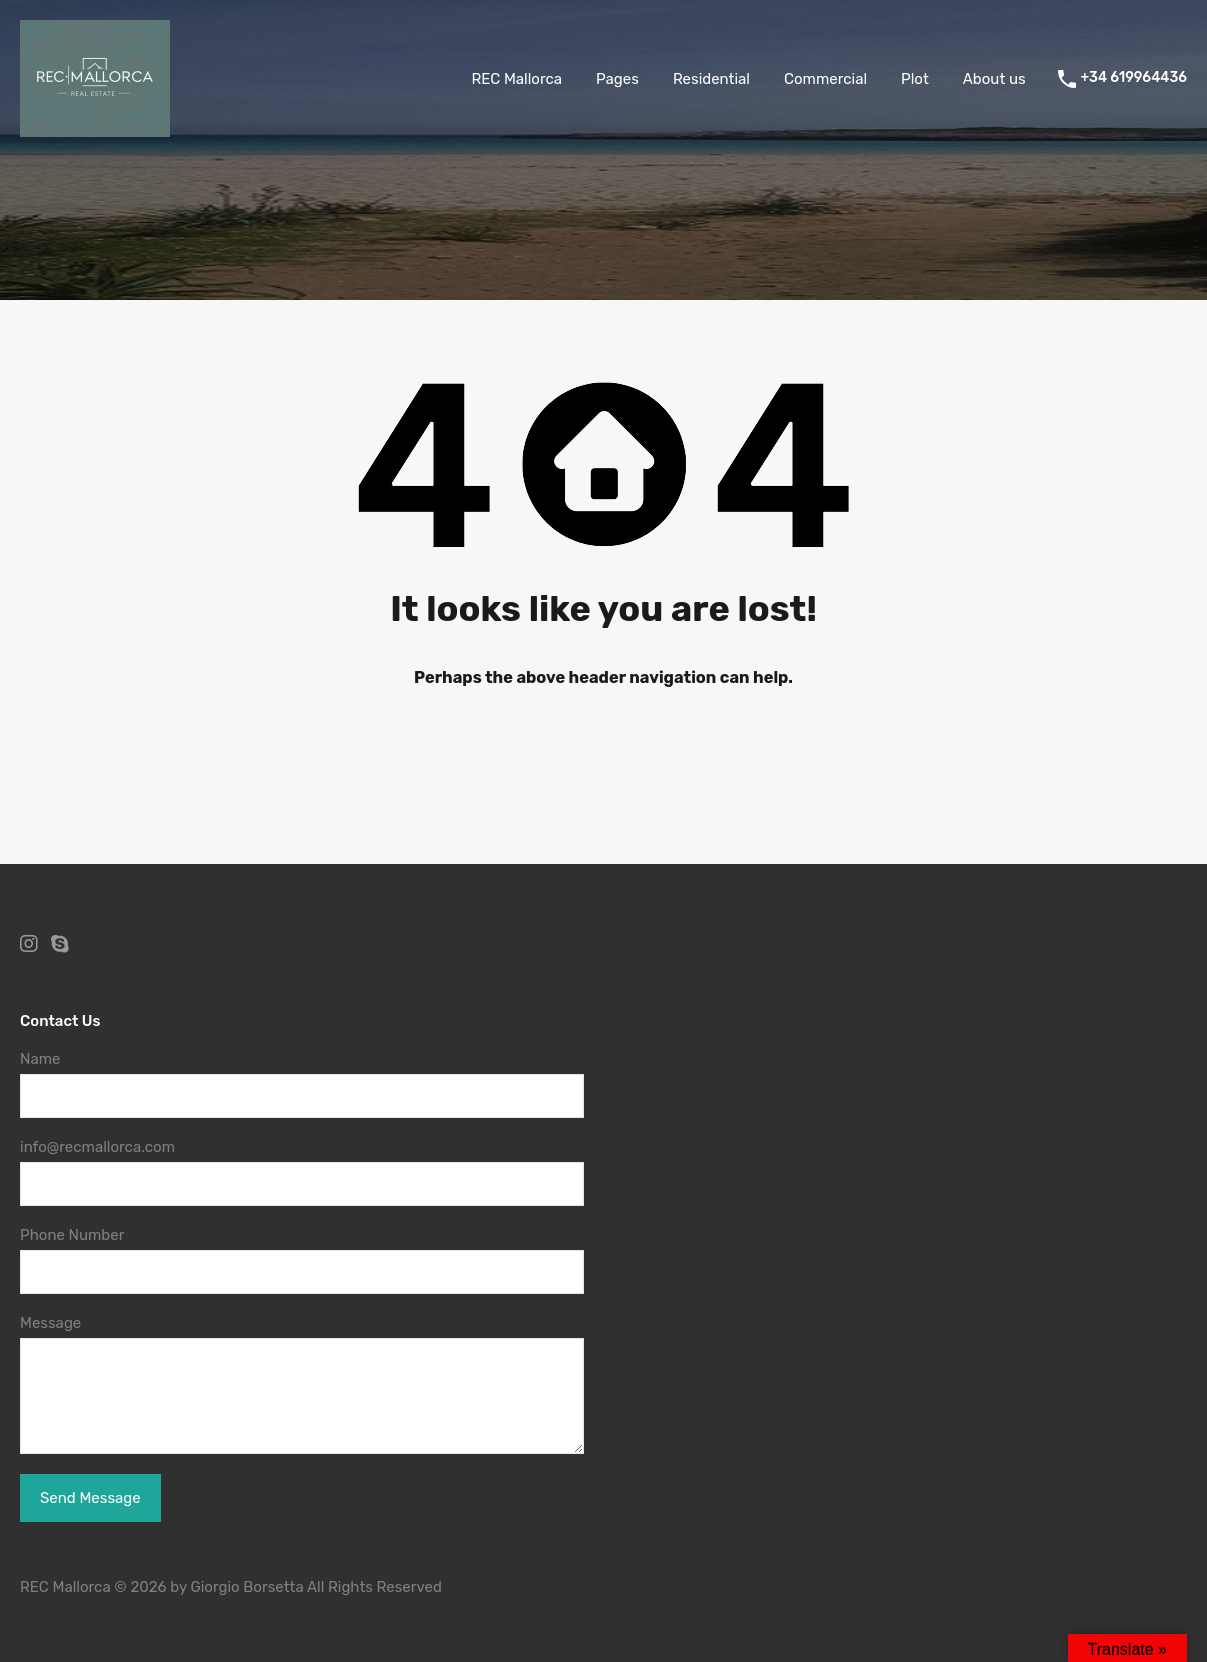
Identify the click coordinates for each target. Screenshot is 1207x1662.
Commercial (825, 79)
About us (994, 79)
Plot (915, 79)
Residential (711, 79)
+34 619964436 (1134, 78)
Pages (617, 79)
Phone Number (72, 1235)
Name (40, 1059)
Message (50, 1323)
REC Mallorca (516, 79)
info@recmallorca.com (97, 1147)
